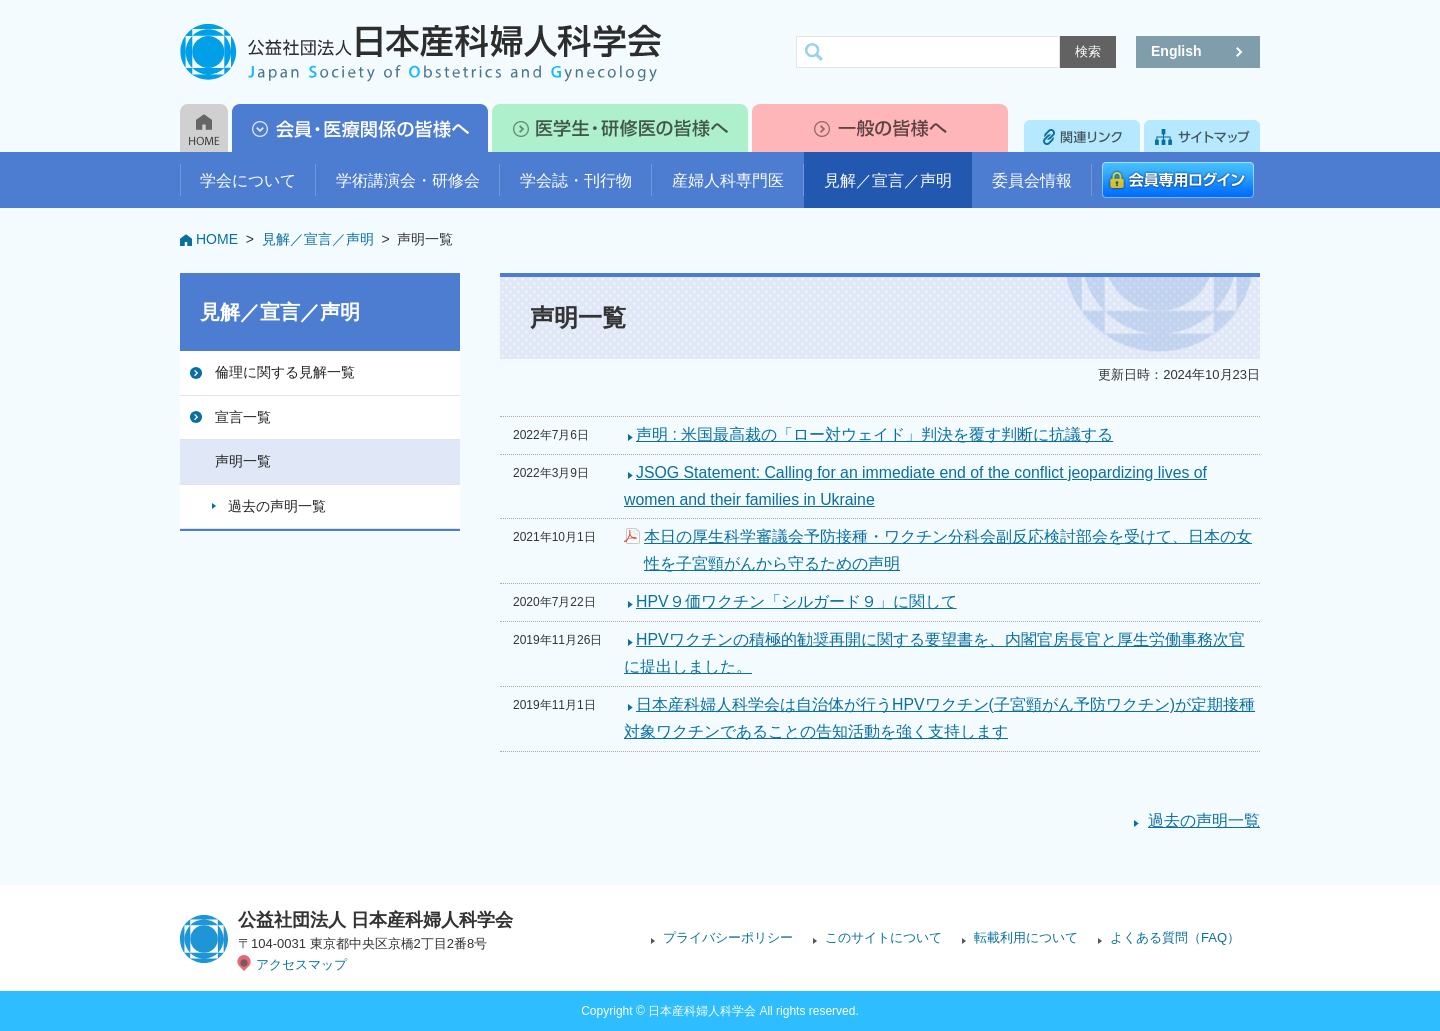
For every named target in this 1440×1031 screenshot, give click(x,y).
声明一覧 (243, 461)
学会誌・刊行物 (576, 180)
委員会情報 (1032, 180)
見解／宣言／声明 (888, 180)
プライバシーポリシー (728, 937)
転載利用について (1026, 937)
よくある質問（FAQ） (1175, 937)
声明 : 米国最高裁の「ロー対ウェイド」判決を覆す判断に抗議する (874, 434)
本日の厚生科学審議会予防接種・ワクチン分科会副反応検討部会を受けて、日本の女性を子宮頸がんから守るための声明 (948, 550)
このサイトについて (883, 937)
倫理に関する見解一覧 (285, 372)
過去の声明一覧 (277, 506)
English (1176, 51)
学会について (248, 180)
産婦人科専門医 (728, 180)
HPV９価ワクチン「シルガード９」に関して (796, 601)
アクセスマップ (301, 964)
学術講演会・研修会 (408, 180)
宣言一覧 (243, 417)
